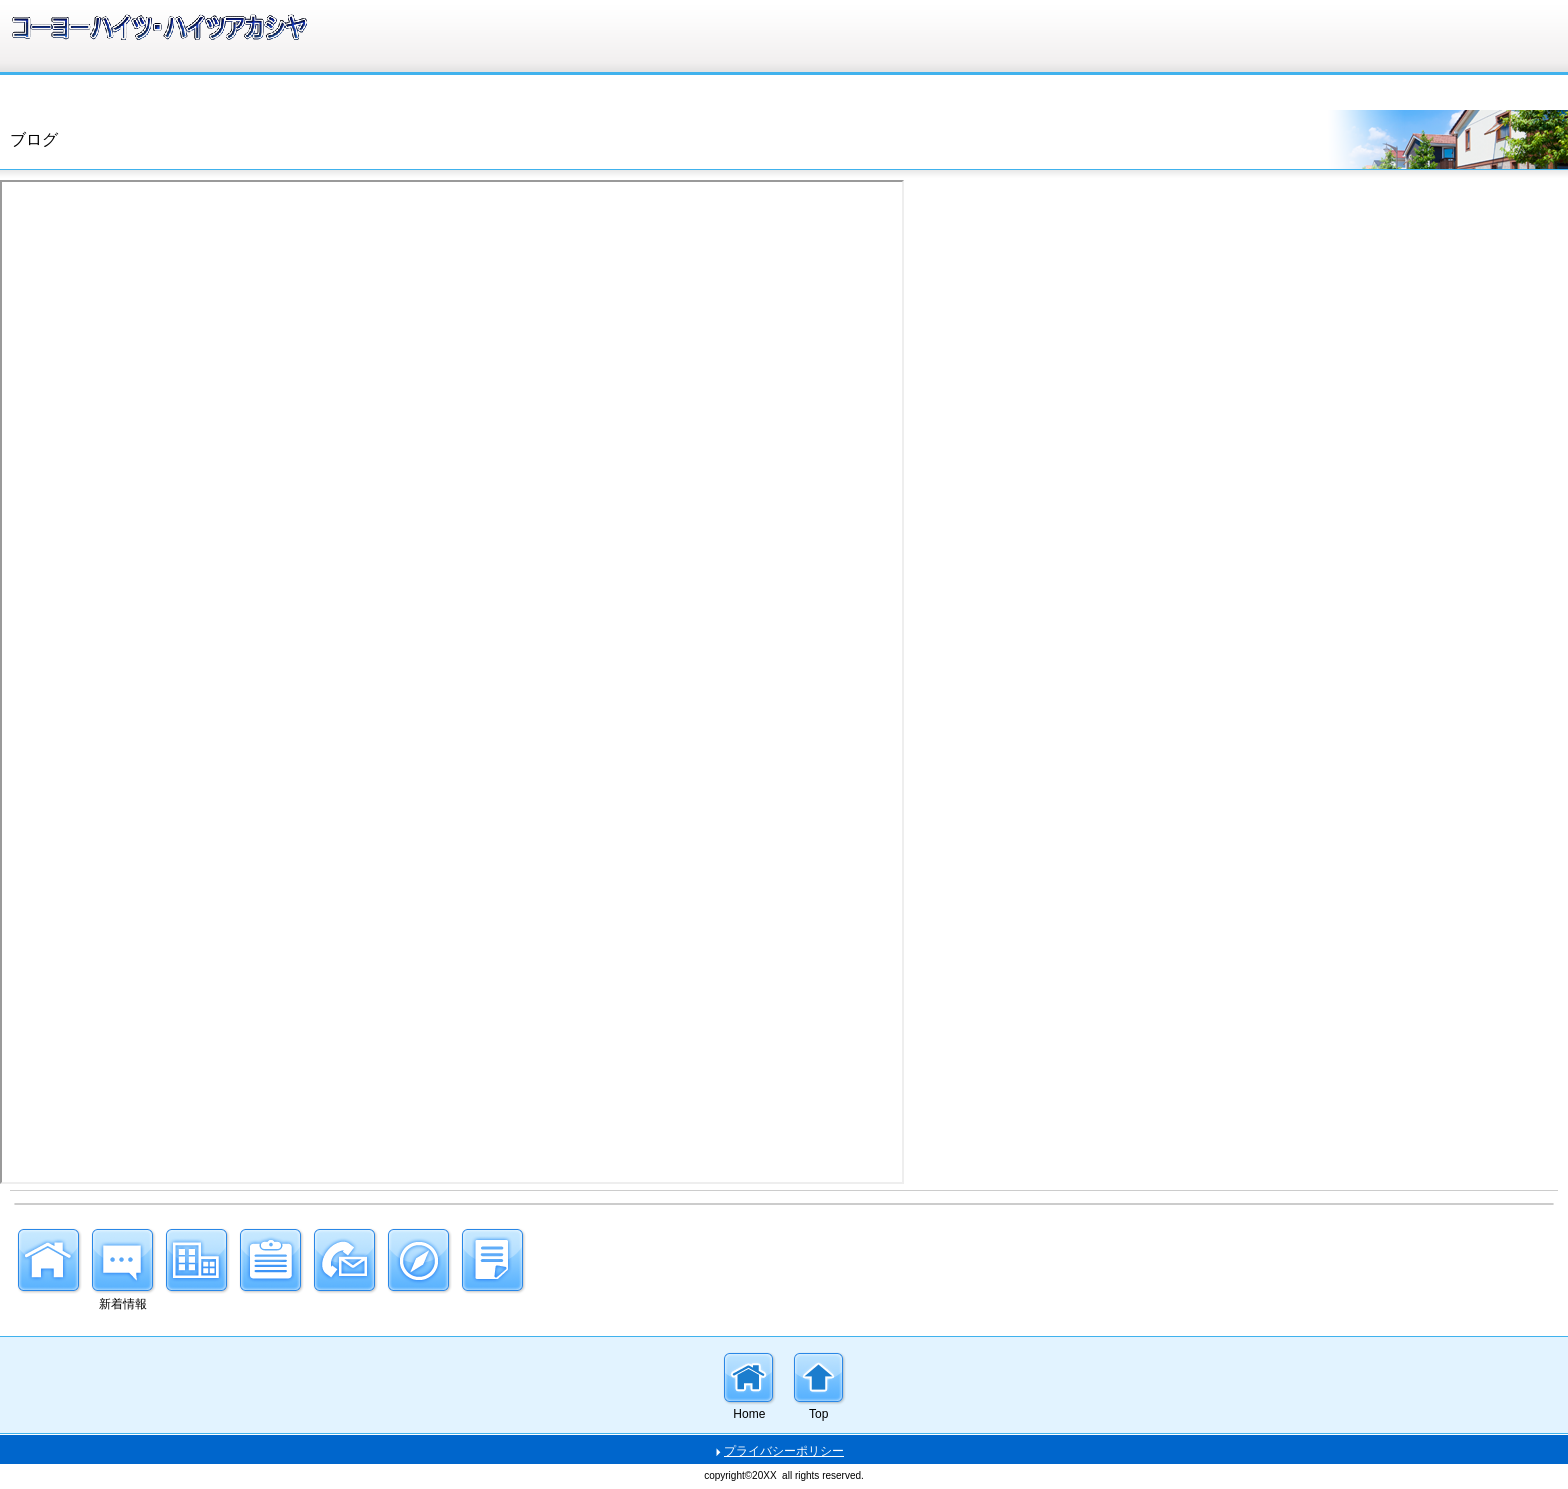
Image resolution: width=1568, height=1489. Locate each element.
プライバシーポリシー (784, 1451)
